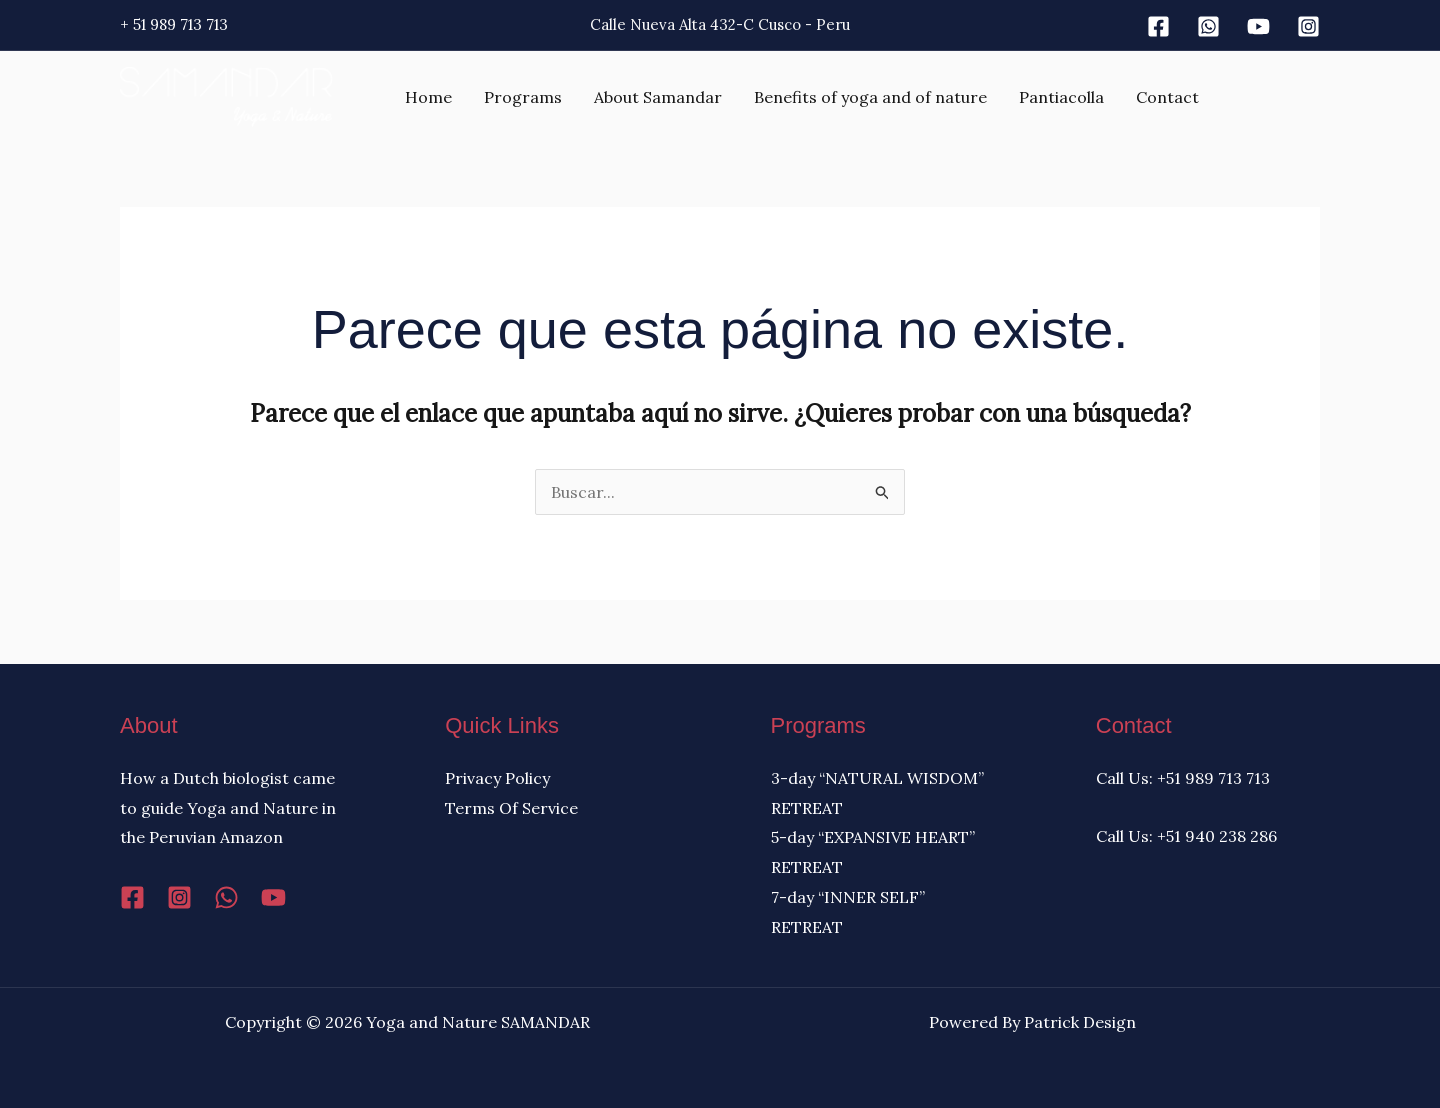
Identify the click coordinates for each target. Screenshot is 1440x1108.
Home (428, 97)
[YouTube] (273, 897)
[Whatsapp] (1208, 26)
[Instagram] (1308, 26)
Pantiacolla (1061, 97)
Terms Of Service (511, 808)
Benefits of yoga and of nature (870, 97)
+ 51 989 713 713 (174, 24)
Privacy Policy (497, 778)
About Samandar (658, 97)
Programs (523, 97)
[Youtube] (1258, 26)
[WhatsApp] (226, 897)
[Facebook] (1158, 26)
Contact (1167, 97)
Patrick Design (1080, 1022)
